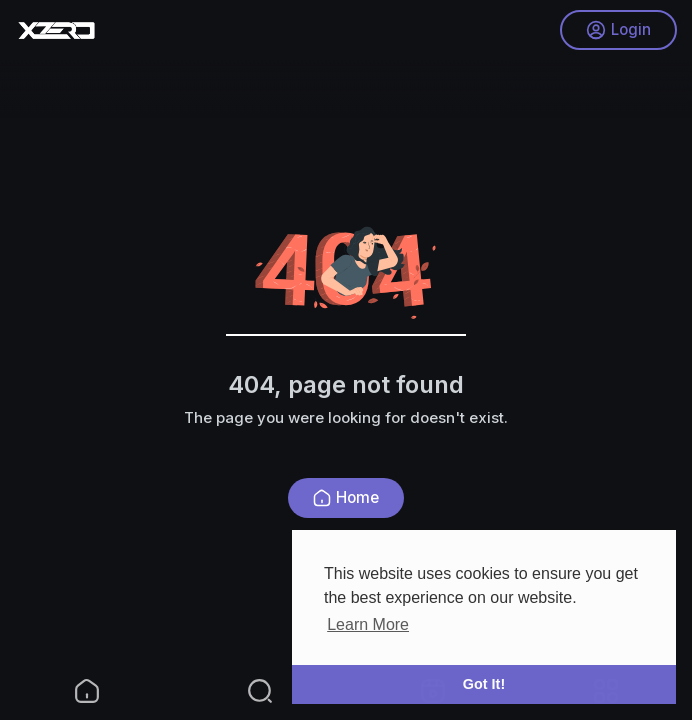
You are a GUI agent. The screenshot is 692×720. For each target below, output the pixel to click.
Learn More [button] (368, 624)
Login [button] (618, 30)
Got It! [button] (484, 684)
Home (346, 497)
